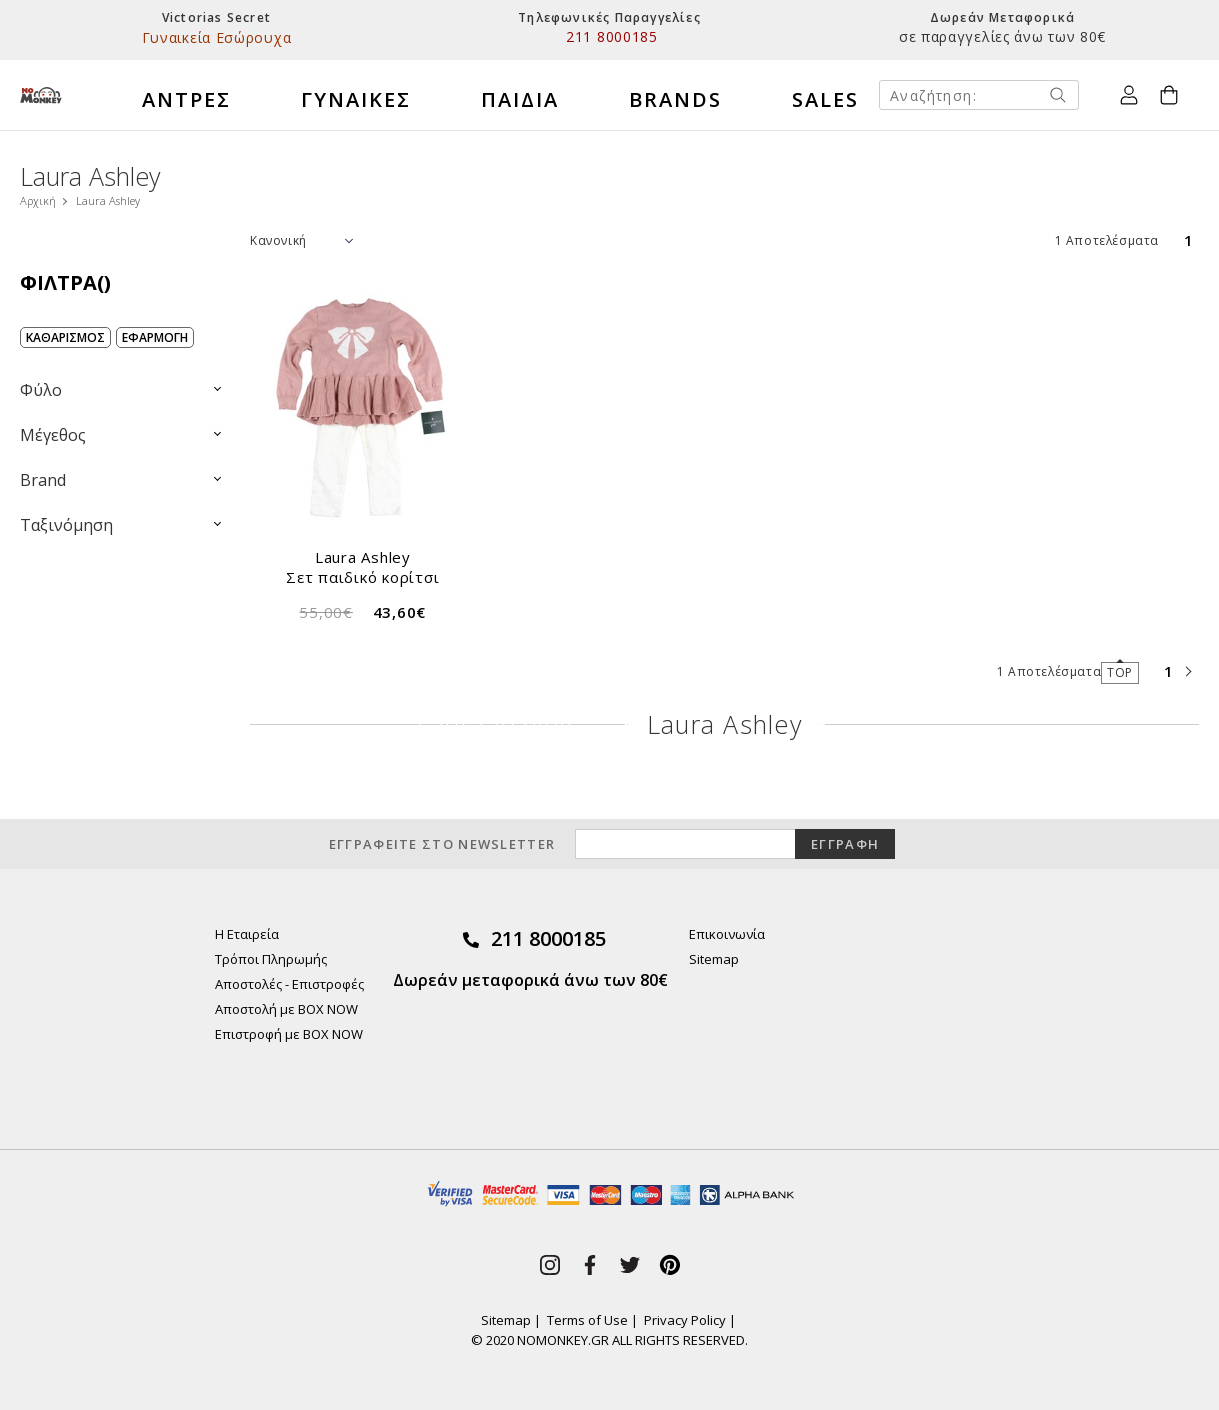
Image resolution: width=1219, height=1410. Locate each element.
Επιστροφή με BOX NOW (289, 1034)
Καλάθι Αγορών (1163, 93)
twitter (630, 1265)
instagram (550, 1265)
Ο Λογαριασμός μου (1129, 95)
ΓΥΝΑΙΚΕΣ (356, 99)
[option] (216, 30)
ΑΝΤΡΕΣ (186, 99)
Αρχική (38, 200)
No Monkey (41, 95)
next (1189, 672)
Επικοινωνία (727, 934)
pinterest (670, 1265)
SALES (825, 99)
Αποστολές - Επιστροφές (289, 984)
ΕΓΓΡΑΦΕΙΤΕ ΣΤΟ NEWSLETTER (442, 844)
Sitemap (714, 959)
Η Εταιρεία (247, 934)
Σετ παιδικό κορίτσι (362, 577)
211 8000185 (548, 938)
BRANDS (675, 99)
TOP (1120, 672)
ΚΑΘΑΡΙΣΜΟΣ (65, 337)
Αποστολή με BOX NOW (286, 1009)
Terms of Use (587, 1320)
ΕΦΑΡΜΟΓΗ (155, 337)
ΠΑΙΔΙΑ (520, 99)
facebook (590, 1265)
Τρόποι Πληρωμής (271, 959)
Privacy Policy (685, 1320)
